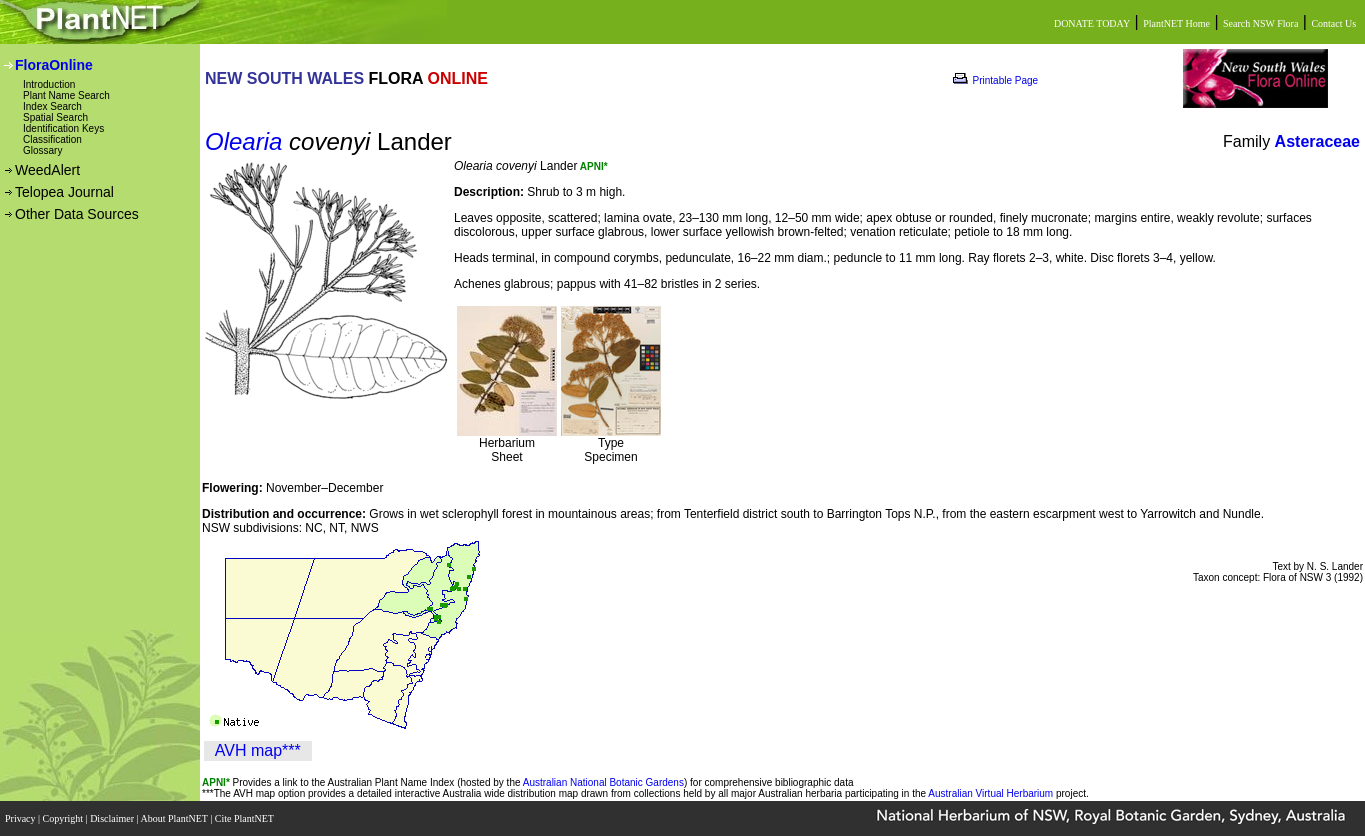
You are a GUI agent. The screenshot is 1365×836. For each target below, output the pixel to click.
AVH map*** (258, 750)
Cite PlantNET (245, 818)
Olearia (243, 141)
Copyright (64, 818)
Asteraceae (1317, 141)
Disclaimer (113, 818)
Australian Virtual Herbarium (990, 793)
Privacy (21, 818)
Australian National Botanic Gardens (603, 782)
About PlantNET (175, 818)
